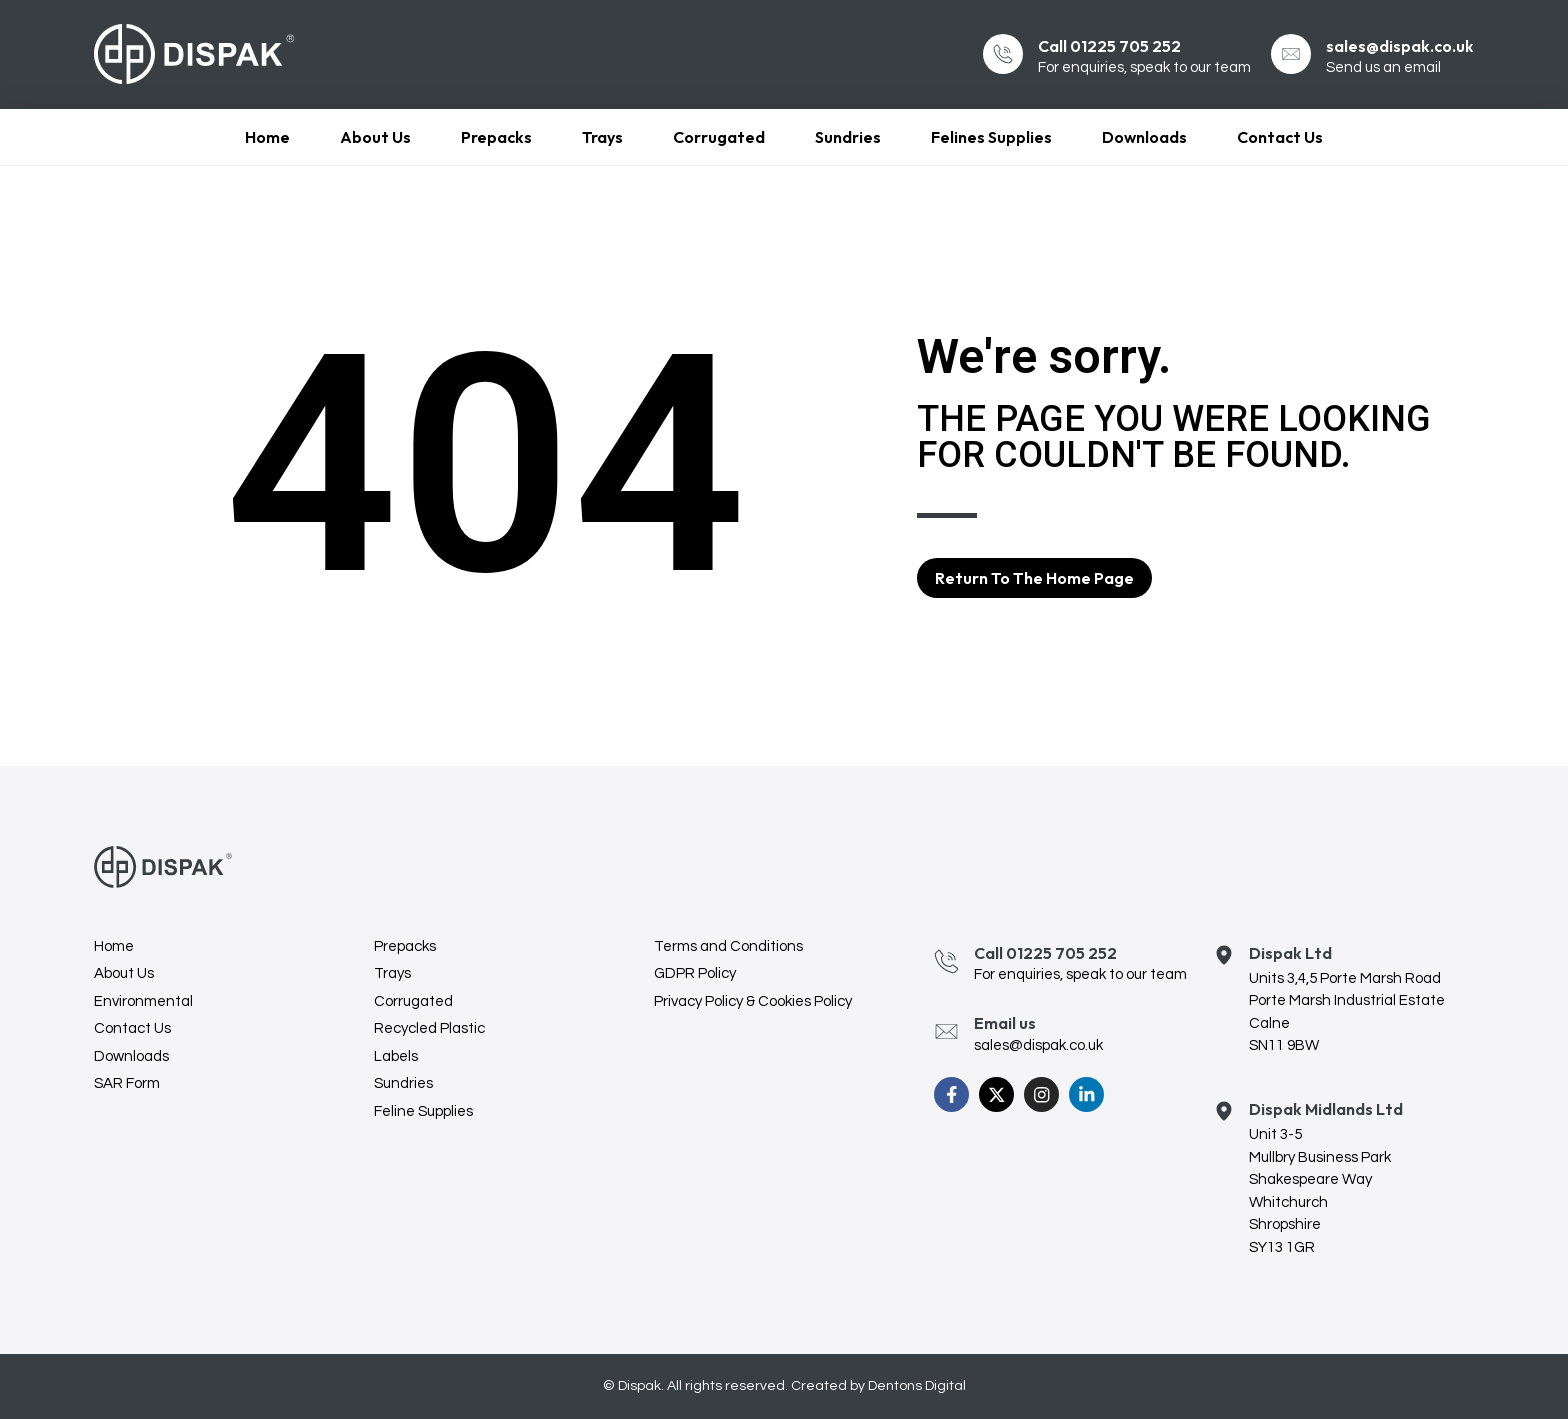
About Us (375, 137)
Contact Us (1280, 137)
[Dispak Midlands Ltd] (1224, 1106)
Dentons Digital (917, 1386)
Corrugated (719, 137)
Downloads (1144, 137)
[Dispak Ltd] (1224, 950)
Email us (1005, 1023)
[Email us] (946, 1031)
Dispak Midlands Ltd (1326, 1109)
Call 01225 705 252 (1109, 46)
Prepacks (496, 137)
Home (267, 137)
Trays (602, 137)
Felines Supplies (991, 137)
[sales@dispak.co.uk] (1291, 54)
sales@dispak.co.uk (1400, 46)
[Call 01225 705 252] (1003, 54)
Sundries (848, 137)
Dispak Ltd (1290, 953)
